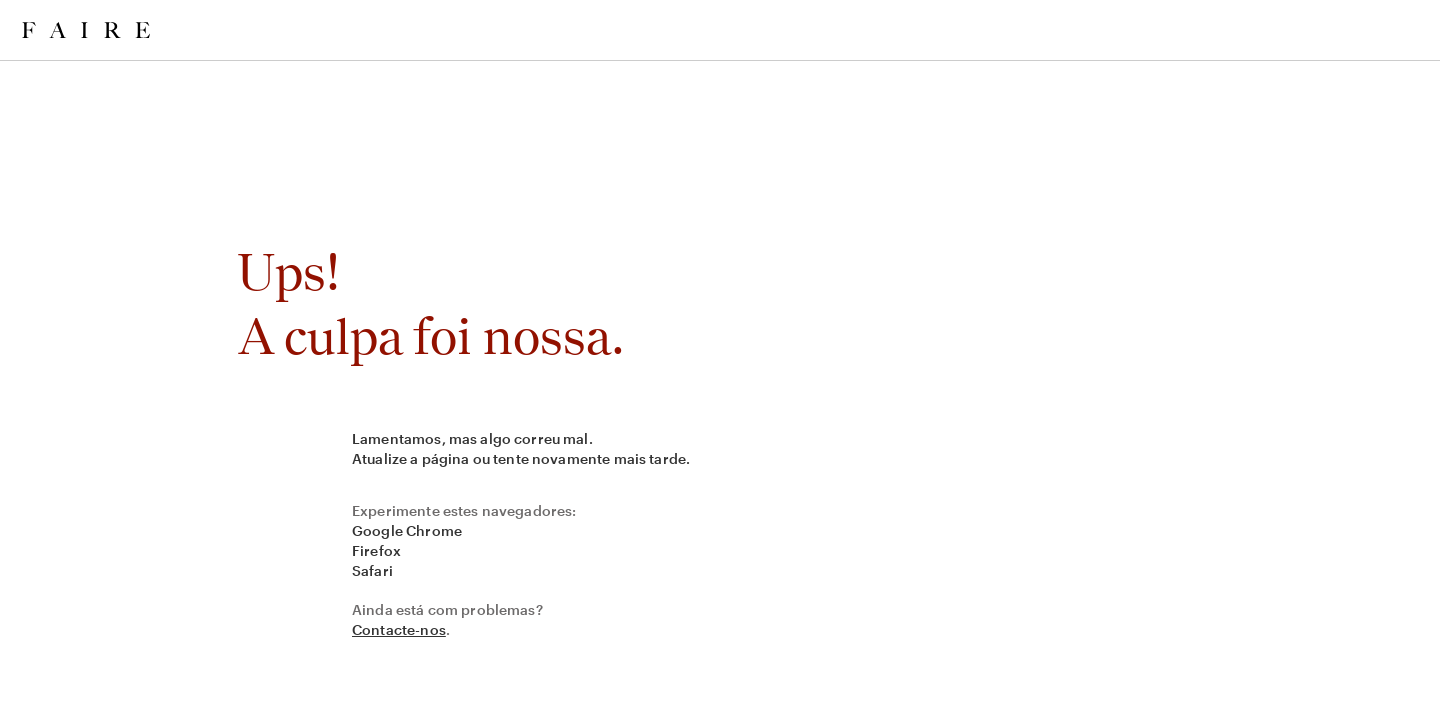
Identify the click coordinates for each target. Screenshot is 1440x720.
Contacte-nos (399, 629)
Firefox (376, 550)
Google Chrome (407, 530)
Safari (372, 570)
